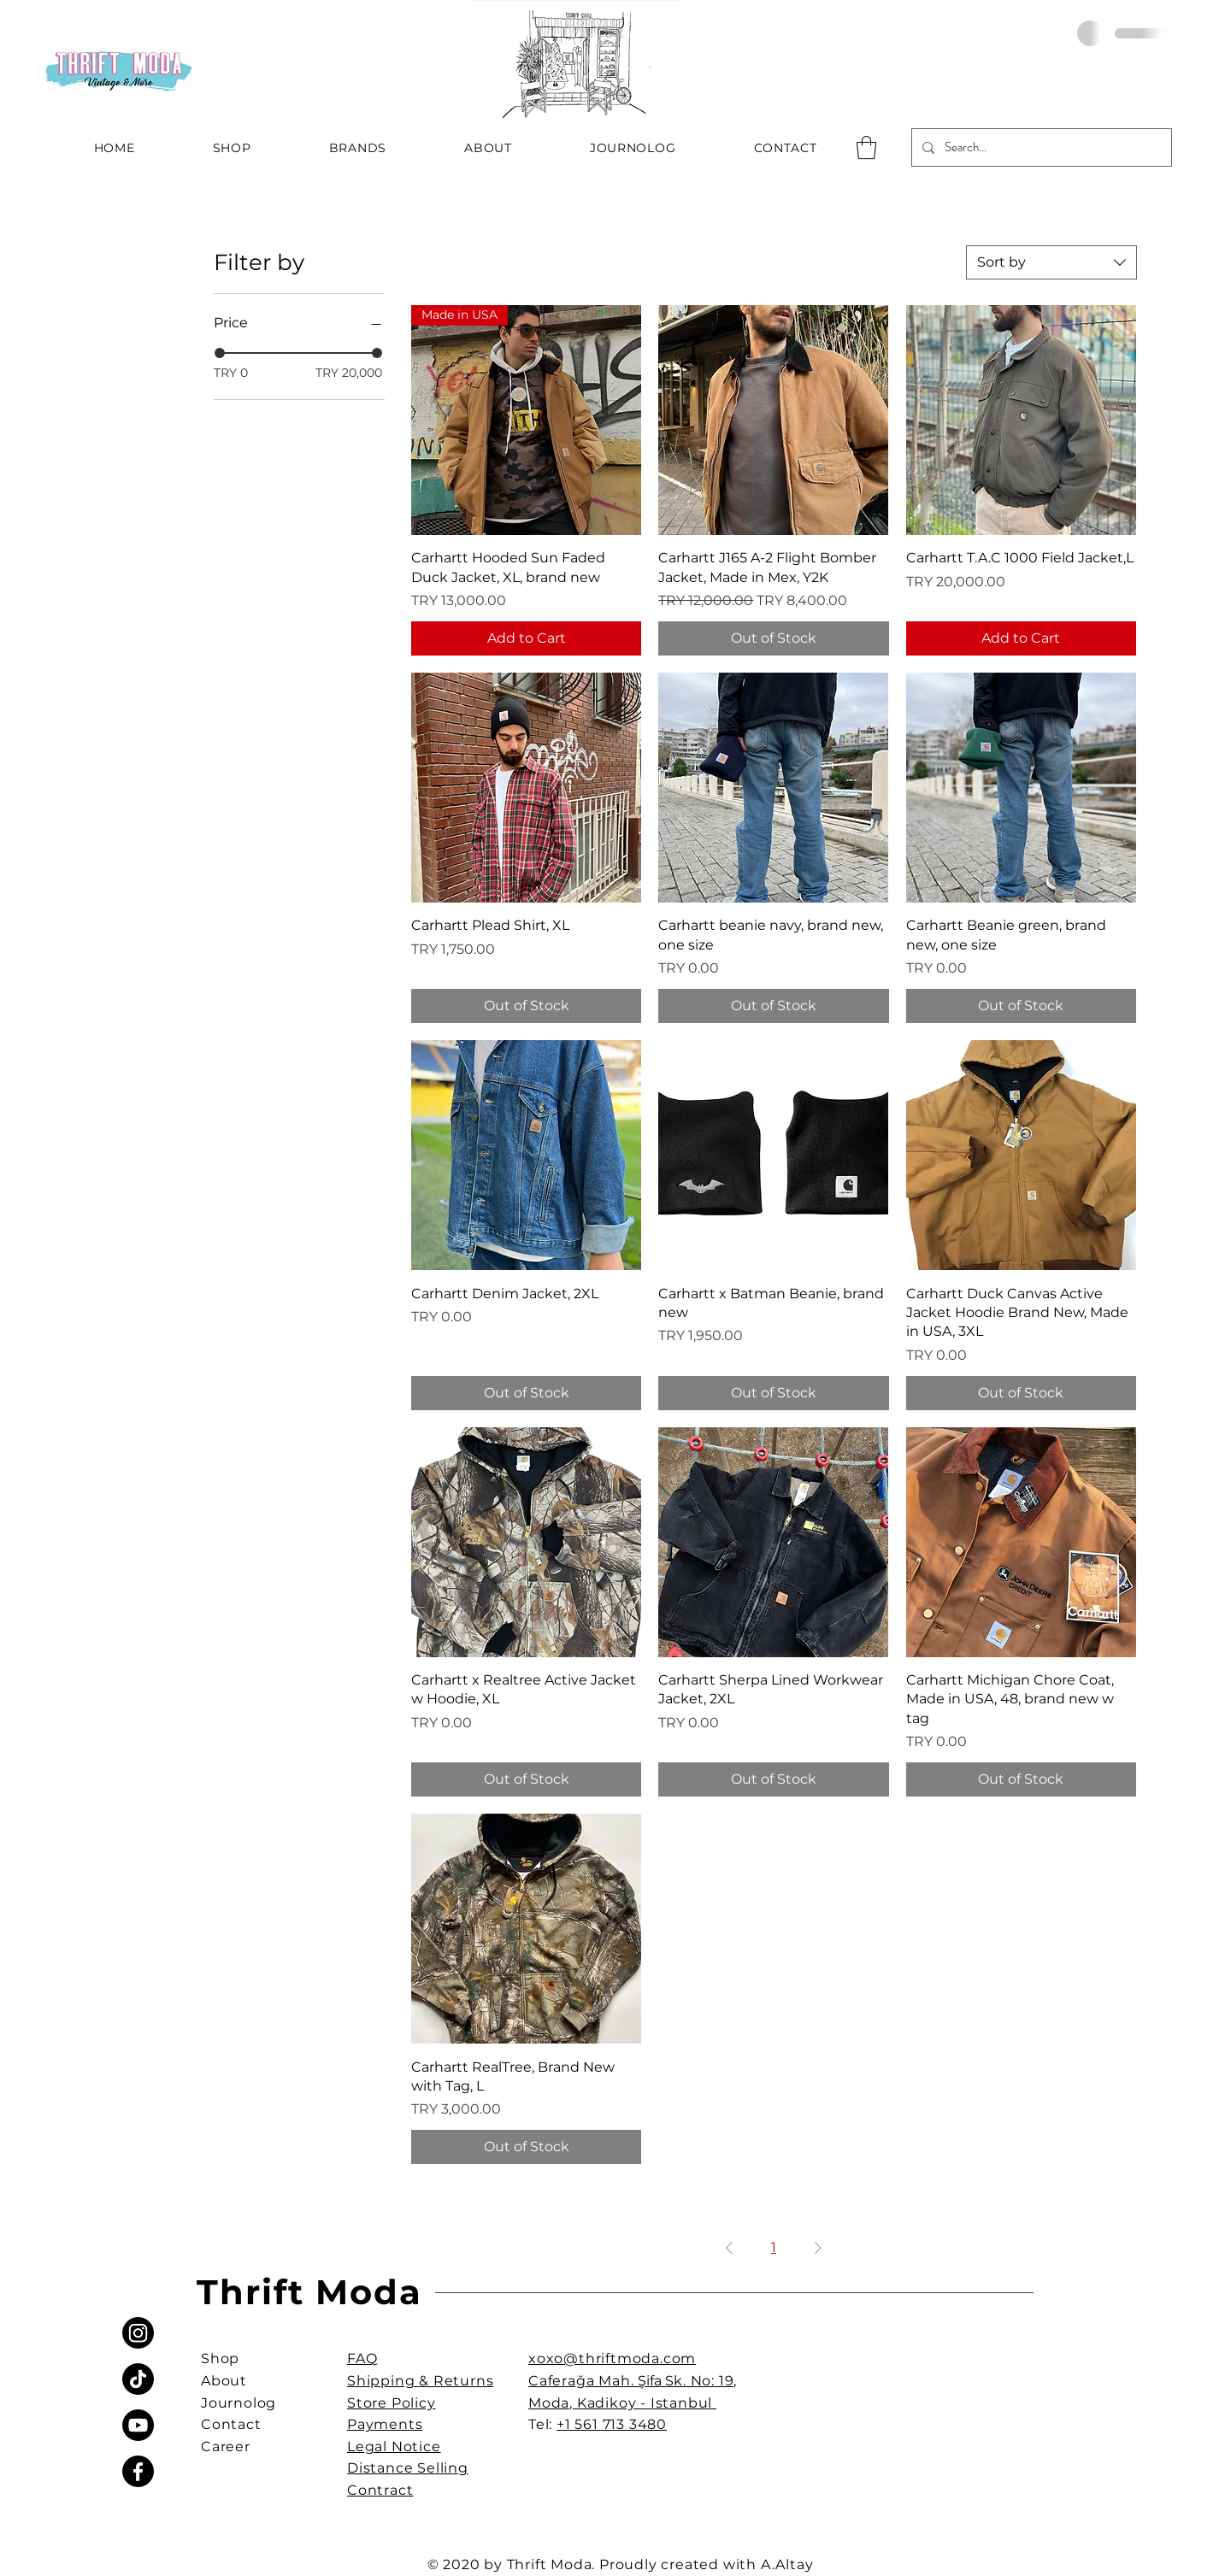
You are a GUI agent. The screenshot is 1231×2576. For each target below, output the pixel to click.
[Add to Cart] (526, 638)
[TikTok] (138, 2379)
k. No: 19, (705, 2381)
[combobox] (1051, 262)
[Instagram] (138, 2333)
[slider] (219, 353)
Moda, (552, 2403)
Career (225, 2446)
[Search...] (1040, 147)
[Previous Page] (729, 2248)
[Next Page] (818, 2248)
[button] (866, 147)
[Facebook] (138, 2471)
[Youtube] (138, 2425)
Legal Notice (394, 2446)
